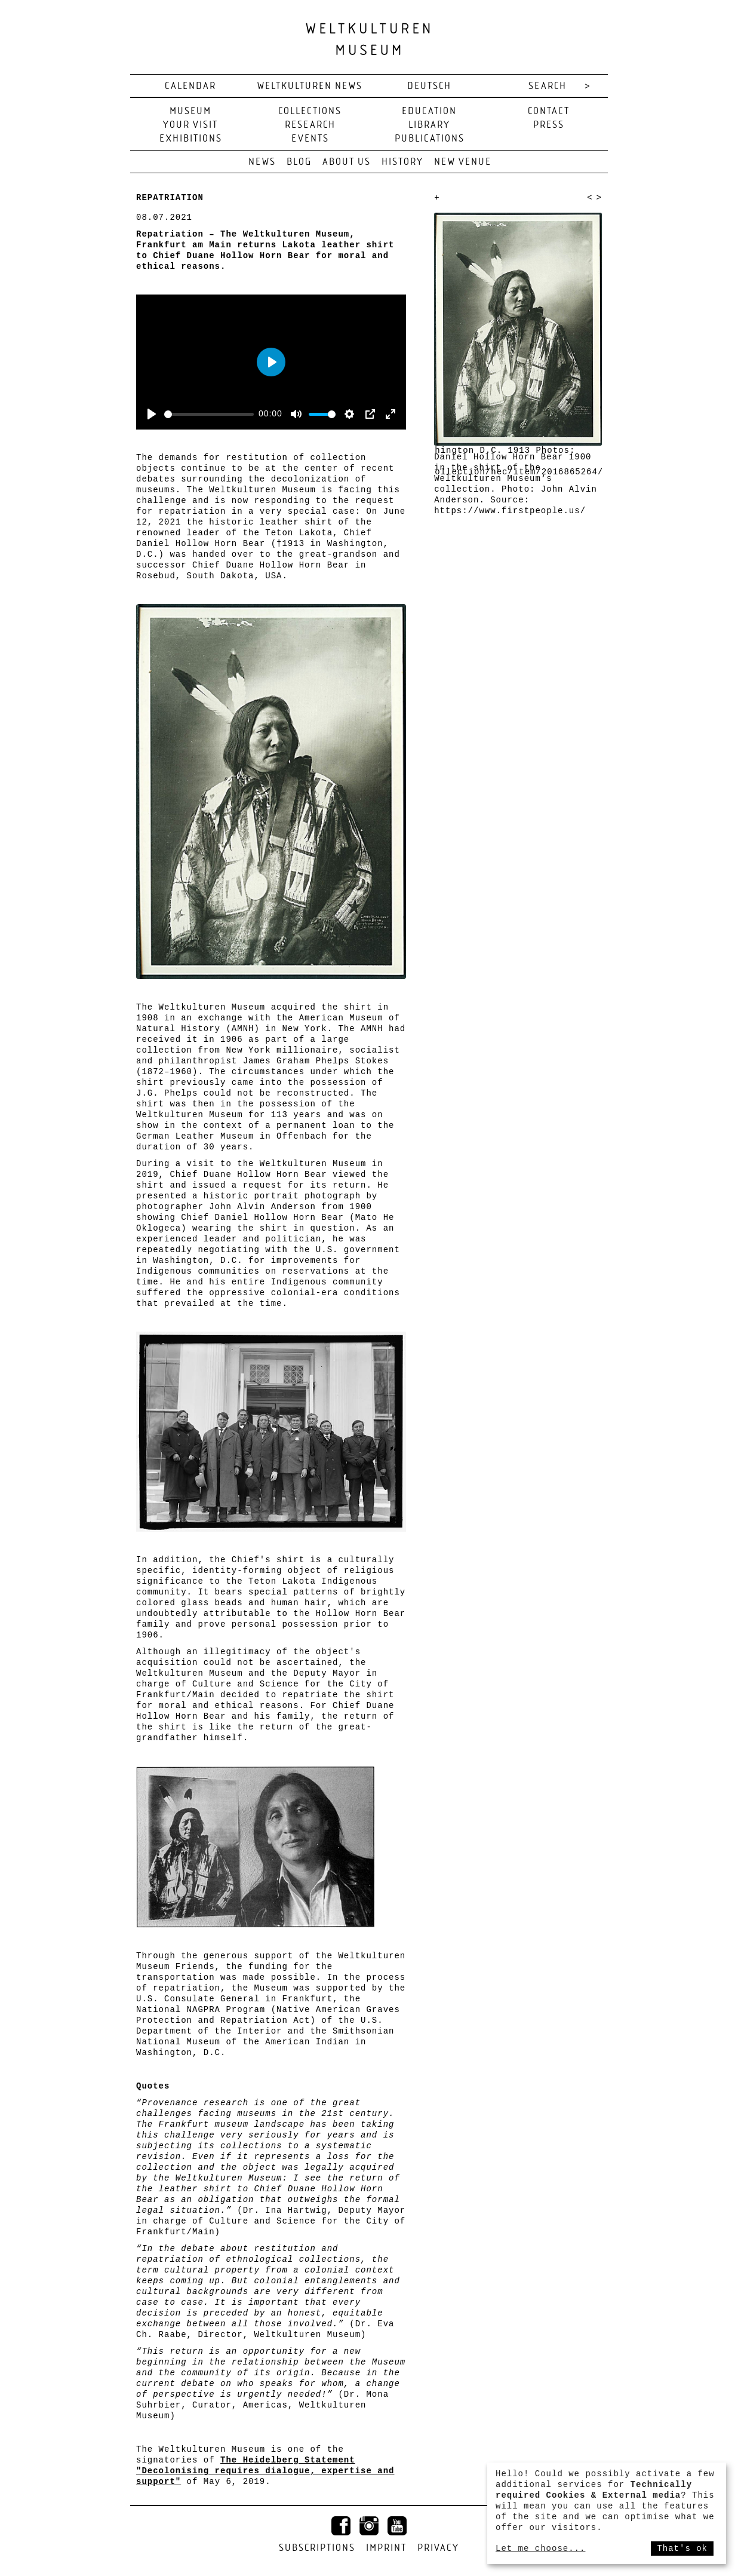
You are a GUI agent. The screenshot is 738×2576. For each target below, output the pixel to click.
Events (310, 139)
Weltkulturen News (309, 86)
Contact (549, 111)
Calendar (190, 86)
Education (429, 111)
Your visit (190, 125)
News (262, 162)
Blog (299, 162)
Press (548, 125)
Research (310, 125)
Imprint (386, 2548)
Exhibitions (190, 139)
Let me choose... (540, 2548)
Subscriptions (317, 2548)
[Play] (151, 414)
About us (346, 162)
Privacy (438, 2548)
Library (429, 125)
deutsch (429, 86)
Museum (190, 111)
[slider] (209, 414)
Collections (310, 111)
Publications (430, 139)
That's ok (682, 2548)
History (402, 162)
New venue (462, 162)
